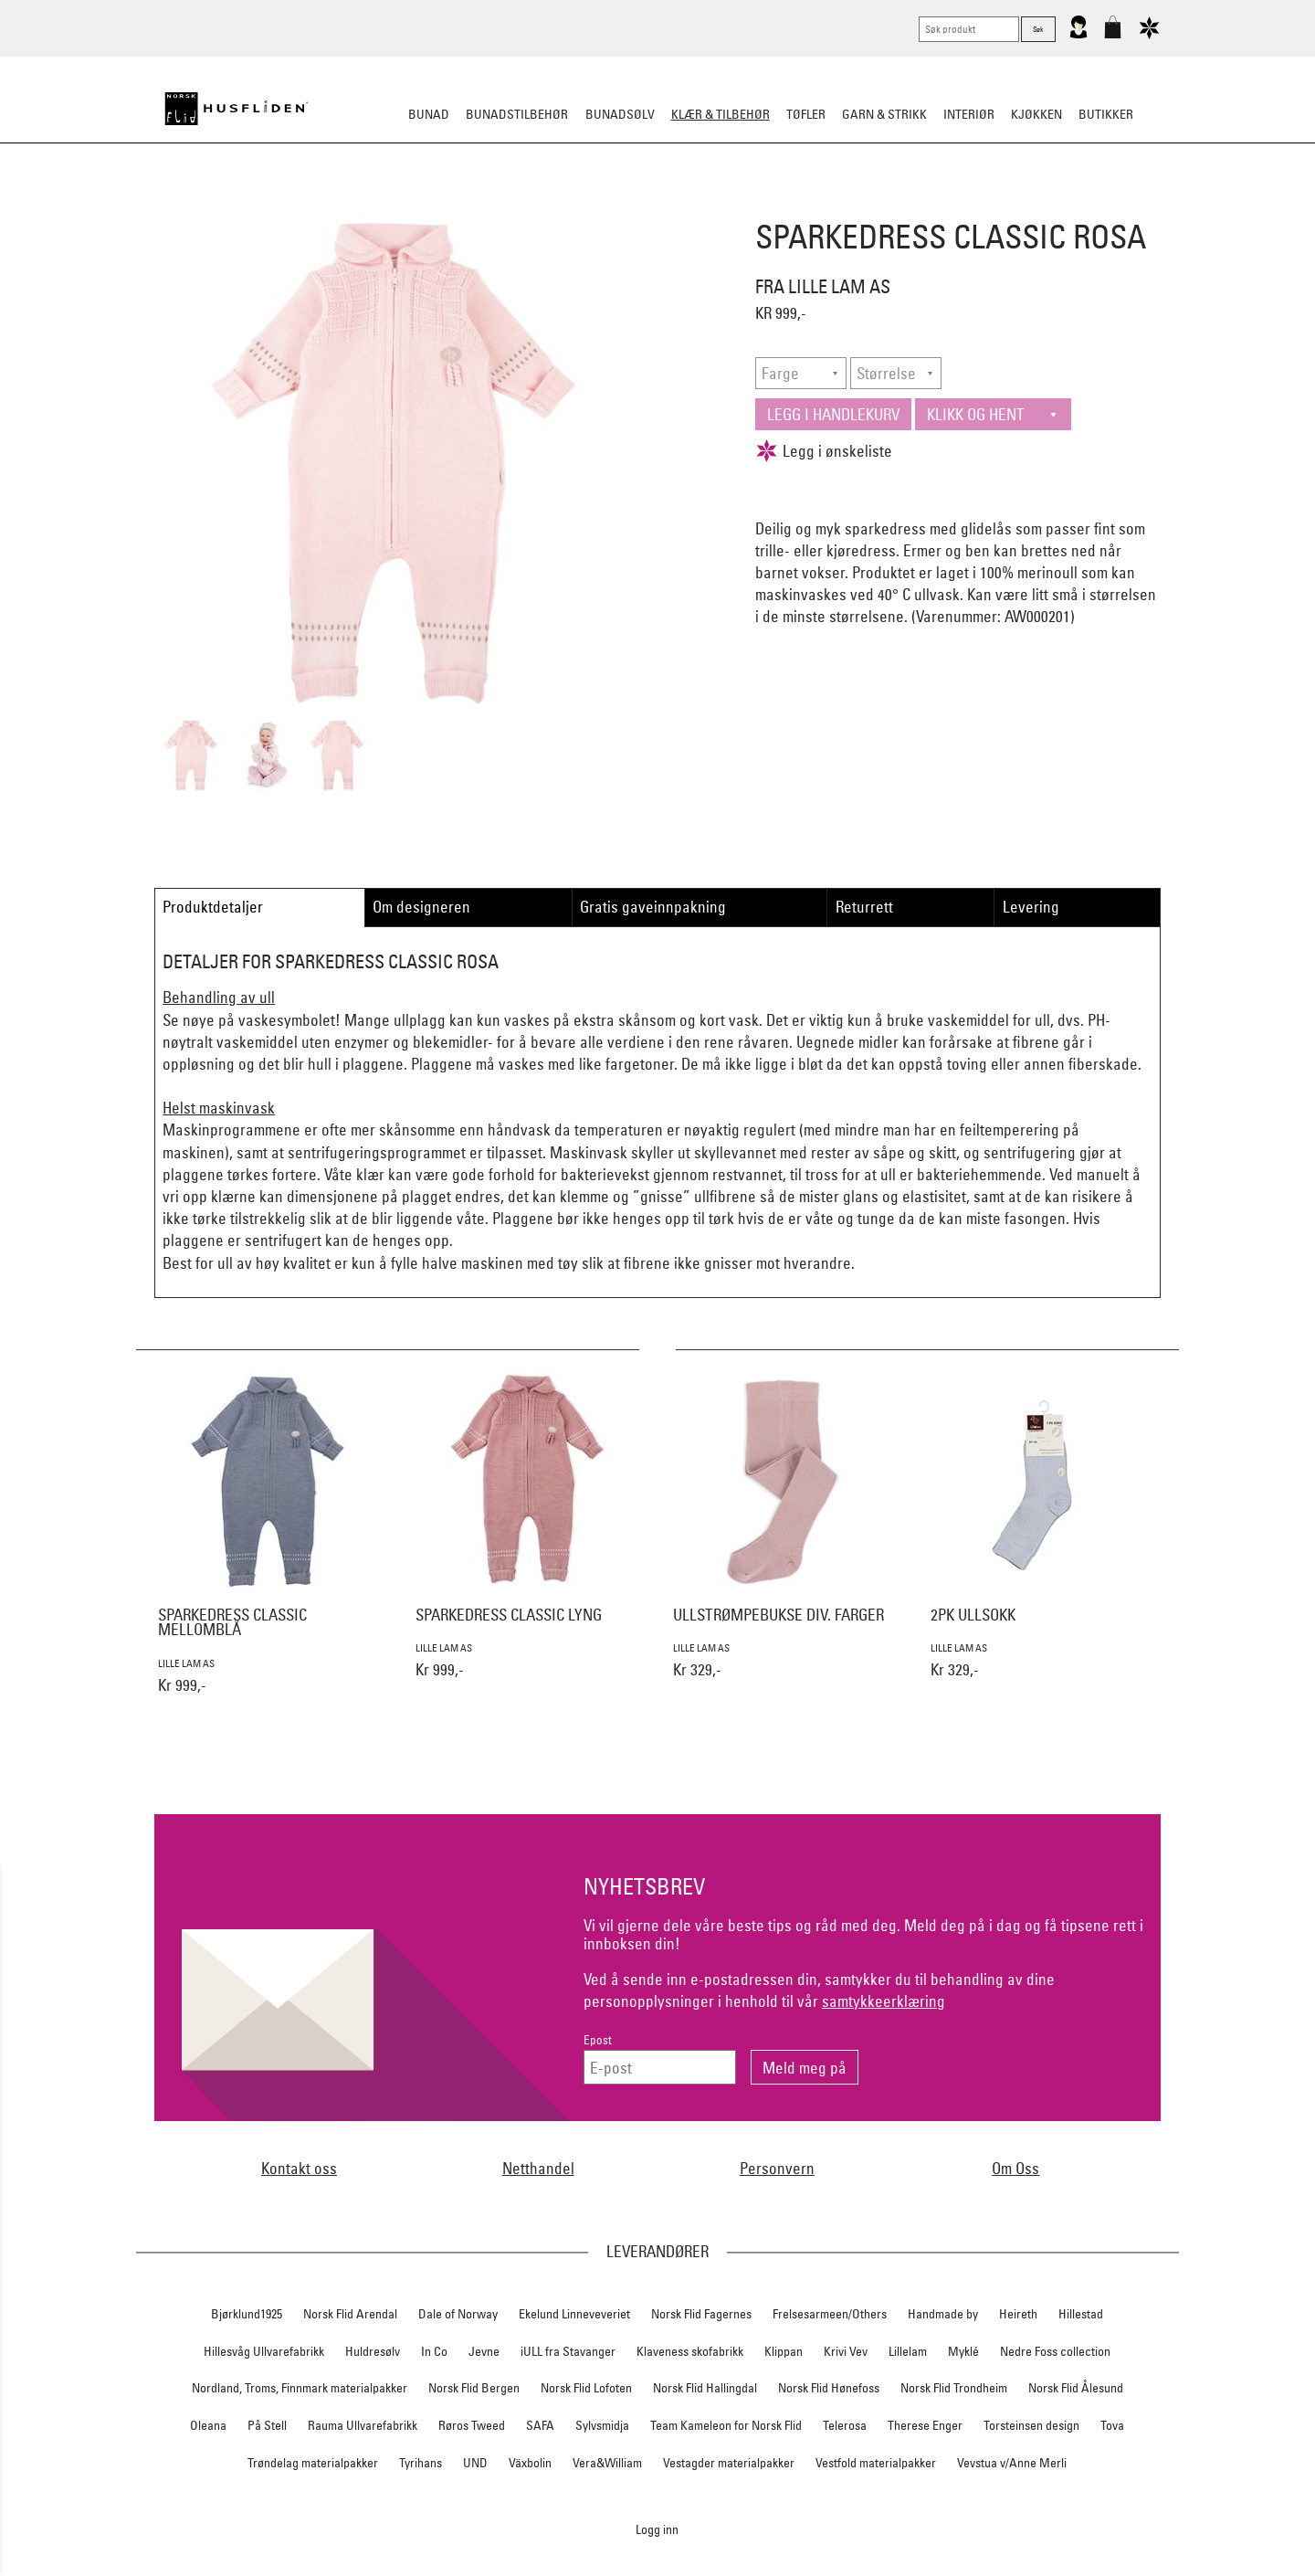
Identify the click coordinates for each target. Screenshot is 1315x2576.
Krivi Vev (846, 2351)
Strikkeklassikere (346, 204)
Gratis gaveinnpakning (653, 906)
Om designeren (421, 906)
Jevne (484, 2351)
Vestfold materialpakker (875, 2463)
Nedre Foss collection (1055, 2351)
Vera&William (607, 2463)
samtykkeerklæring (883, 2001)
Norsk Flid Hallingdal (705, 2388)
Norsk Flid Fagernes (701, 2314)
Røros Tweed (471, 2425)
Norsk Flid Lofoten (586, 2388)
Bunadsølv (620, 114)
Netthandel (538, 2168)
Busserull (451, 204)
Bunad (428, 114)
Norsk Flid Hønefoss (828, 2388)
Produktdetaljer (213, 906)
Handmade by (943, 2314)
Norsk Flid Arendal (350, 2314)
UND (475, 2463)
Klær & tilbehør (720, 114)
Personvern (777, 2168)
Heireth (1018, 2314)
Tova (1112, 2425)
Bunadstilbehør (517, 114)
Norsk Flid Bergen (474, 2388)
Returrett (864, 906)
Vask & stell (988, 204)
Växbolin (530, 2463)
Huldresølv (372, 2351)
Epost (598, 2040)
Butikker (1105, 114)
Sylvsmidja (602, 2425)
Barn (918, 204)
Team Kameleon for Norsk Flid (726, 2425)
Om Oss (1015, 2168)
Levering (1031, 906)
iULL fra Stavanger (568, 2351)
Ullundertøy (846, 204)
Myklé (963, 2351)
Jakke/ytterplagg (736, 204)
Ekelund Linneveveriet (574, 2314)
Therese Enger (925, 2425)
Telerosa (845, 2425)
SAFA (540, 2425)
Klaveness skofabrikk (689, 2351)
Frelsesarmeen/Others (830, 2314)
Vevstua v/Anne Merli (1012, 2463)
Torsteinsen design (1031, 2425)
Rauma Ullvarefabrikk (362, 2425)
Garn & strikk (884, 114)
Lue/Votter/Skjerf (610, 204)
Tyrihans (420, 2463)
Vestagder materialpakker (728, 2463)
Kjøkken (1036, 114)
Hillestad (1080, 2314)
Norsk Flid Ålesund (1075, 2388)
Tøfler (519, 204)
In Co (434, 2351)
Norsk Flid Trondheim (953, 2388)
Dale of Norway (458, 2314)
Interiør (968, 114)
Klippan (783, 2351)
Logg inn (657, 2529)
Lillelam (908, 2351)
